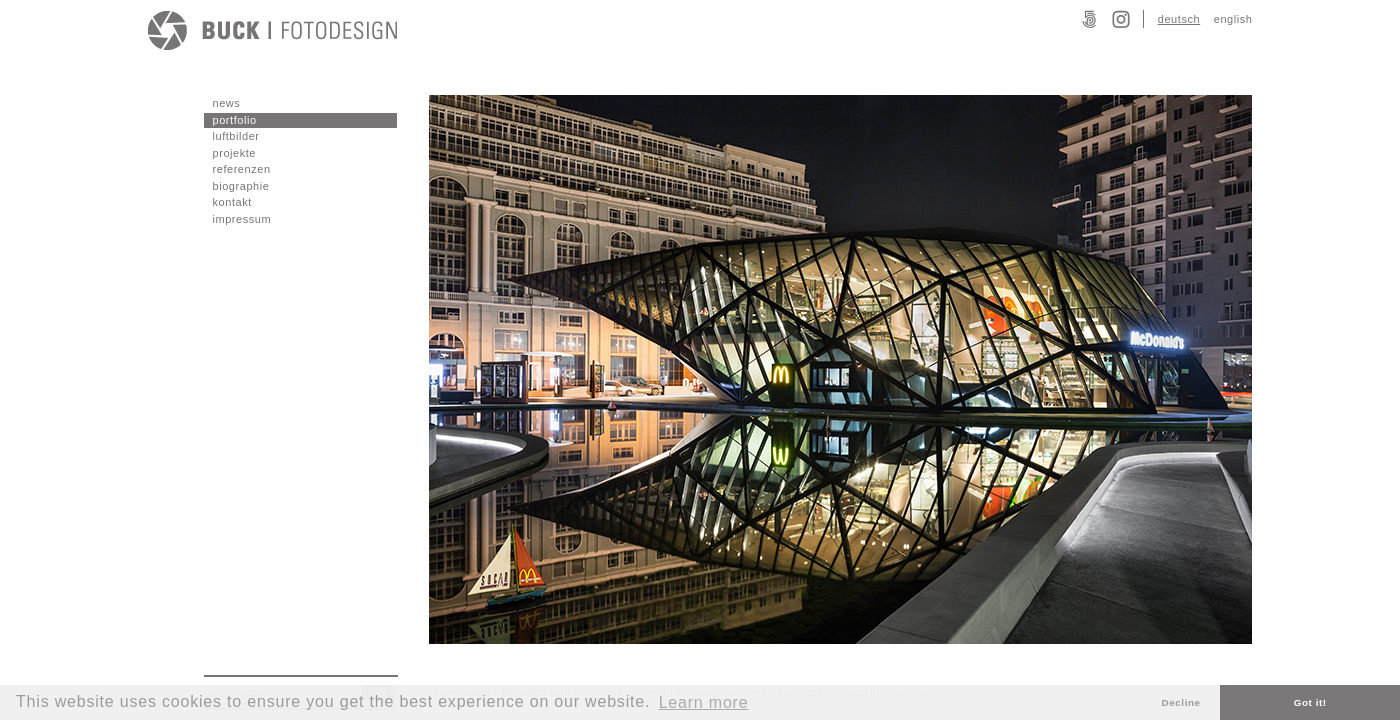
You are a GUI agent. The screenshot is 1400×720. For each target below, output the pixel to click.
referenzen (242, 169)
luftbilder (236, 136)
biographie (241, 186)
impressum (242, 219)
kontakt (232, 202)
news (227, 103)
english (1233, 19)
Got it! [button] (1310, 702)
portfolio (235, 120)
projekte (235, 153)
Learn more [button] (704, 702)
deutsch (1179, 19)
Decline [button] (1181, 702)
